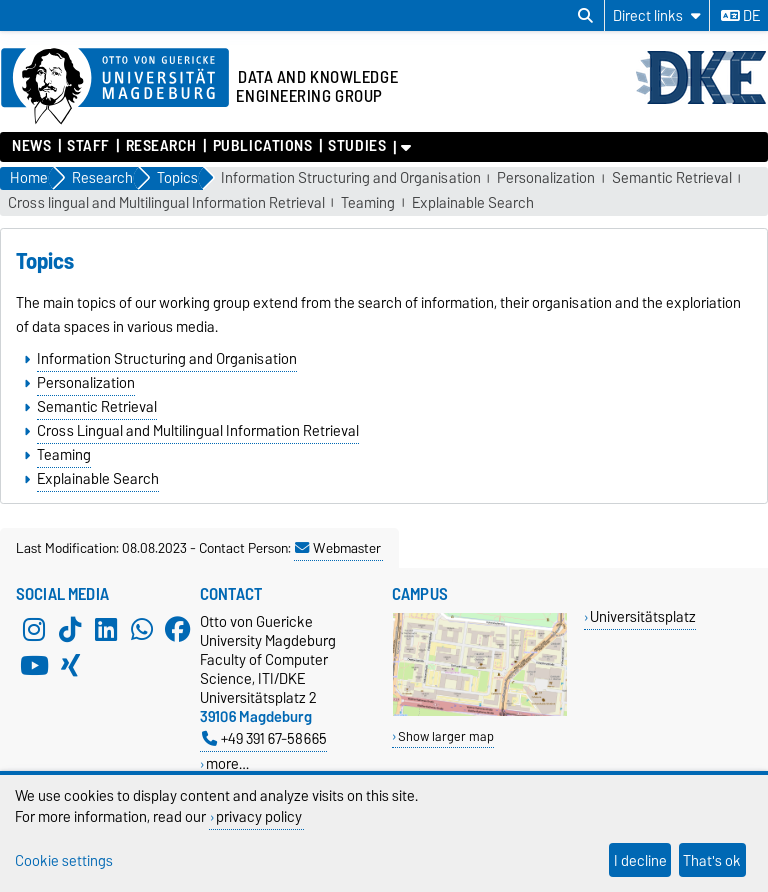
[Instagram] (34, 630)
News (31, 146)
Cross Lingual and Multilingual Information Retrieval (198, 431)
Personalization (546, 178)
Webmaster (338, 548)
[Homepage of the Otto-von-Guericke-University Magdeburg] (115, 87)
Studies (357, 146)
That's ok (712, 860)
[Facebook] (178, 630)
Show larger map (446, 736)
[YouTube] (34, 666)
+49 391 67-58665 (264, 738)
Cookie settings (64, 860)
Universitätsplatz (643, 616)
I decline (640, 860)
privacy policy (259, 816)
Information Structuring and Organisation (351, 178)
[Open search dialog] (585, 16)
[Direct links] (657, 15)
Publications (263, 146)
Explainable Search (473, 203)
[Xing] (70, 666)
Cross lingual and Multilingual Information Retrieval (166, 203)
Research (161, 146)
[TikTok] (70, 630)
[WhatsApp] (142, 630)
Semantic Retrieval (672, 178)
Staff (88, 146)
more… (227, 763)
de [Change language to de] (740, 16)
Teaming (368, 203)
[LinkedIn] (106, 630)
